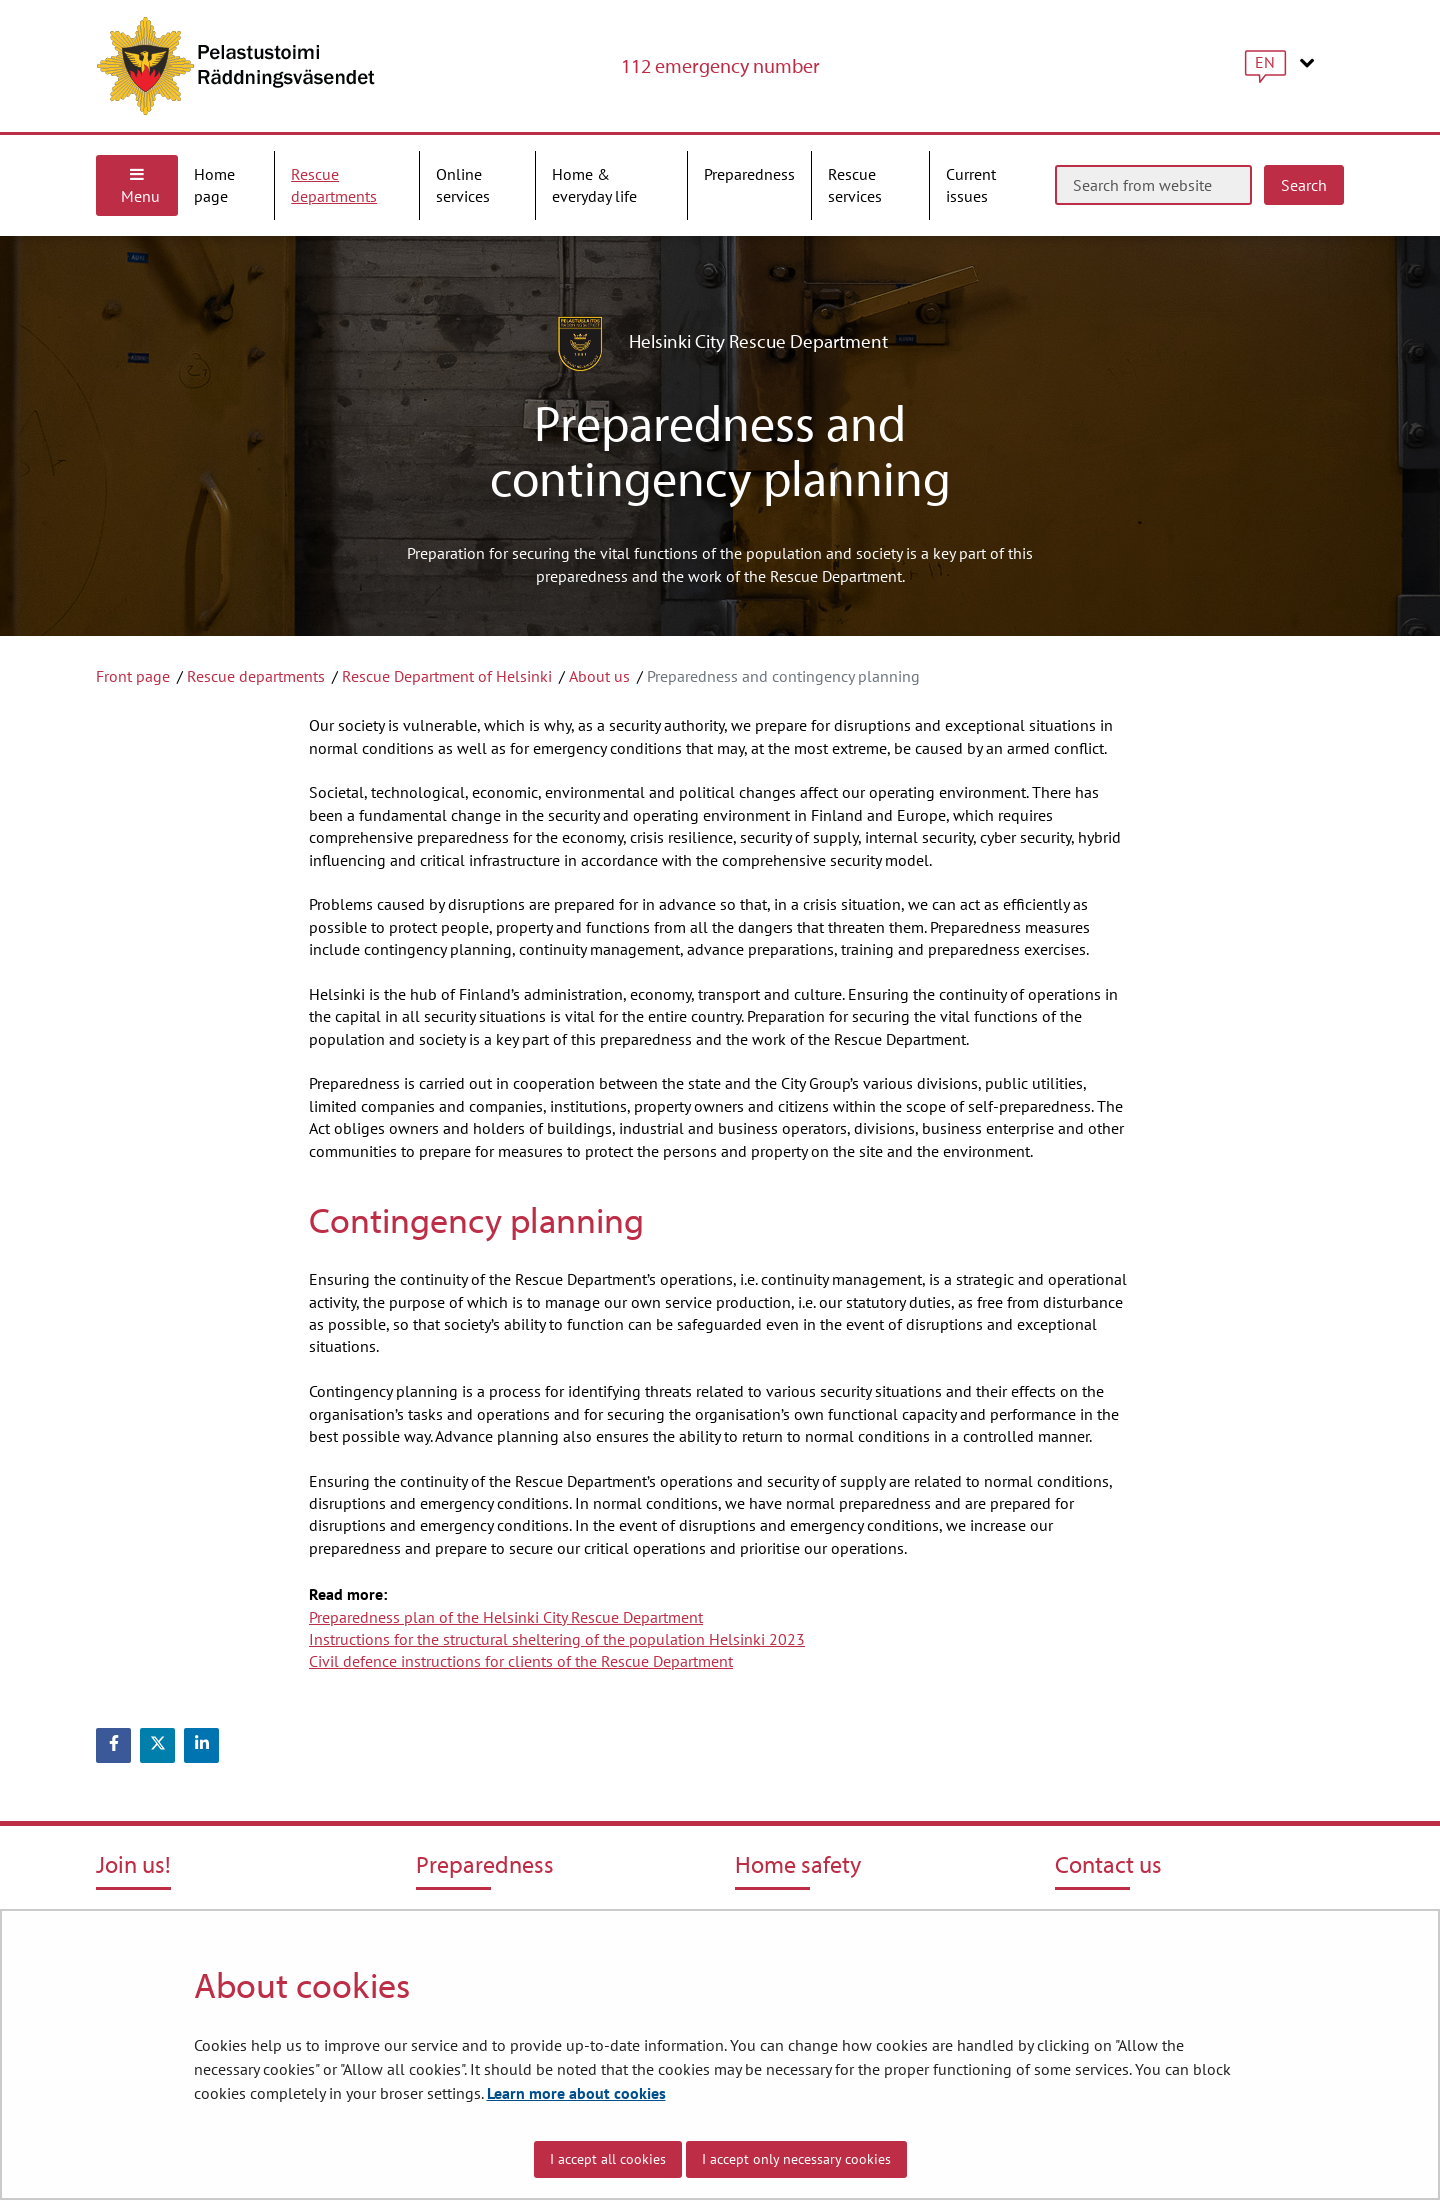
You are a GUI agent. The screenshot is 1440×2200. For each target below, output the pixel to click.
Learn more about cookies (576, 2093)
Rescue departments (256, 676)
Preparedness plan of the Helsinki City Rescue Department (506, 1617)
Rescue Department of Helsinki (447, 676)
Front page (133, 676)
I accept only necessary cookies (796, 2159)
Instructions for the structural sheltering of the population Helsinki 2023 (557, 1639)
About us (599, 676)
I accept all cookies (608, 2159)
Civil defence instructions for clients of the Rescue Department (521, 1661)
